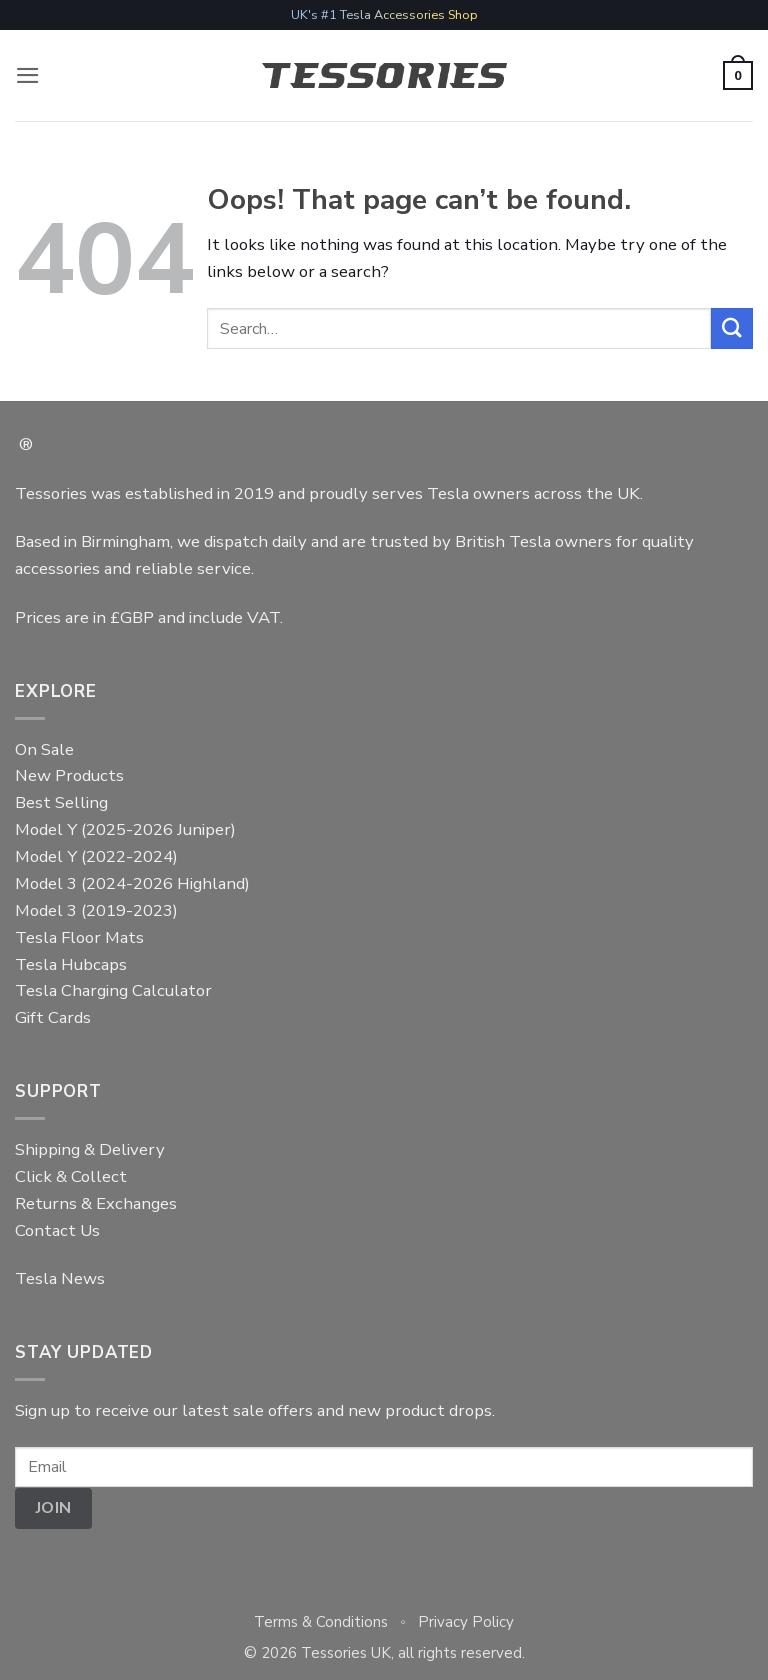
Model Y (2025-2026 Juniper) (125, 829)
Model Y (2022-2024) (96, 856)
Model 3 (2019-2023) (96, 910)
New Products (69, 775)
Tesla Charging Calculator (113, 990)
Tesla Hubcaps (71, 964)
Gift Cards (53, 1017)
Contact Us (57, 1230)
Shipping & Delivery (90, 1149)
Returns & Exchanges (96, 1203)
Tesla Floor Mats (79, 937)
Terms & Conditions (321, 1622)
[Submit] (732, 328)
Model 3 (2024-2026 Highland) (132, 883)
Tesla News (60, 1278)
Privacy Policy (466, 1622)
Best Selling (61, 802)
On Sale (44, 749)
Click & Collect (71, 1176)
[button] (28, 75)
